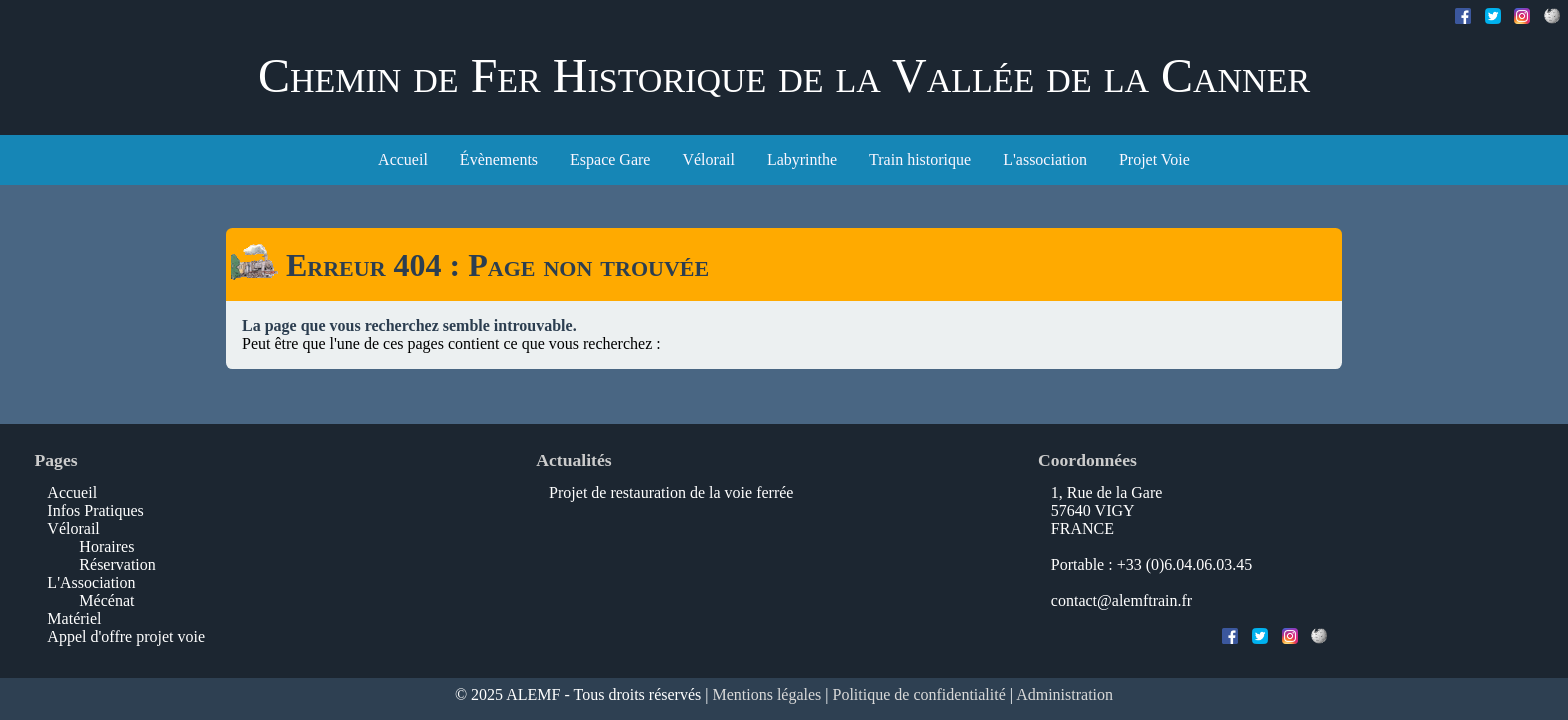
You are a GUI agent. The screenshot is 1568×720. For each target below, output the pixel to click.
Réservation (117, 564)
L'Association (91, 582)
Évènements (499, 159)
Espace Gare (610, 159)
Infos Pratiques (95, 510)
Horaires (106, 546)
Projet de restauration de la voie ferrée (671, 492)
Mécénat (106, 600)
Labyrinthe (802, 159)
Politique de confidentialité (919, 694)
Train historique (920, 159)
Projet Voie (1154, 159)
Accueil (403, 159)
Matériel (74, 618)
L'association (1045, 159)
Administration (1064, 694)
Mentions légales (766, 694)
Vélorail (708, 159)
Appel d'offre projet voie (126, 636)
